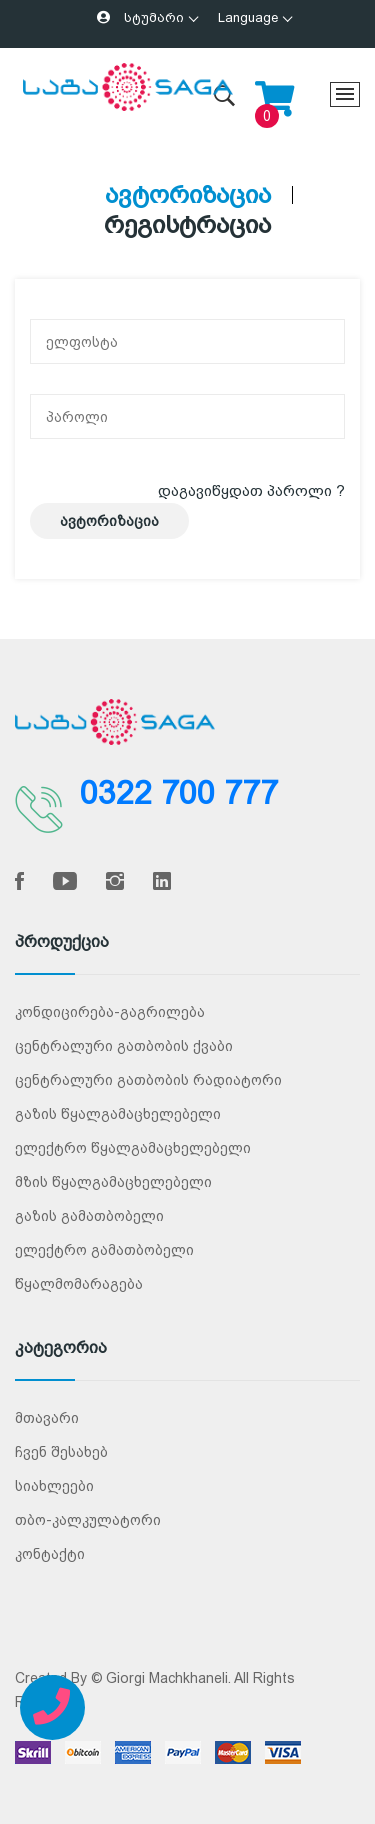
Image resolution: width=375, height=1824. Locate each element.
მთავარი (47, 1418)
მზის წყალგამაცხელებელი (113, 1182)
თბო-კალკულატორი (88, 1520)
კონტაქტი (50, 1554)
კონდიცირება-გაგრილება (110, 1012)
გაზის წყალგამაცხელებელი (118, 1114)
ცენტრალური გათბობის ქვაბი (124, 1046)
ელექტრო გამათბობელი (104, 1250)
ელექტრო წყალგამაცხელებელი (133, 1148)
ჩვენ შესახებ (61, 1452)
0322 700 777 (179, 793)
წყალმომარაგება (79, 1284)
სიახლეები (54, 1486)
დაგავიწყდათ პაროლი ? (251, 490)
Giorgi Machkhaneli (167, 1678)
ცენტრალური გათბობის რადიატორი (148, 1080)
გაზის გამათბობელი (89, 1216)
